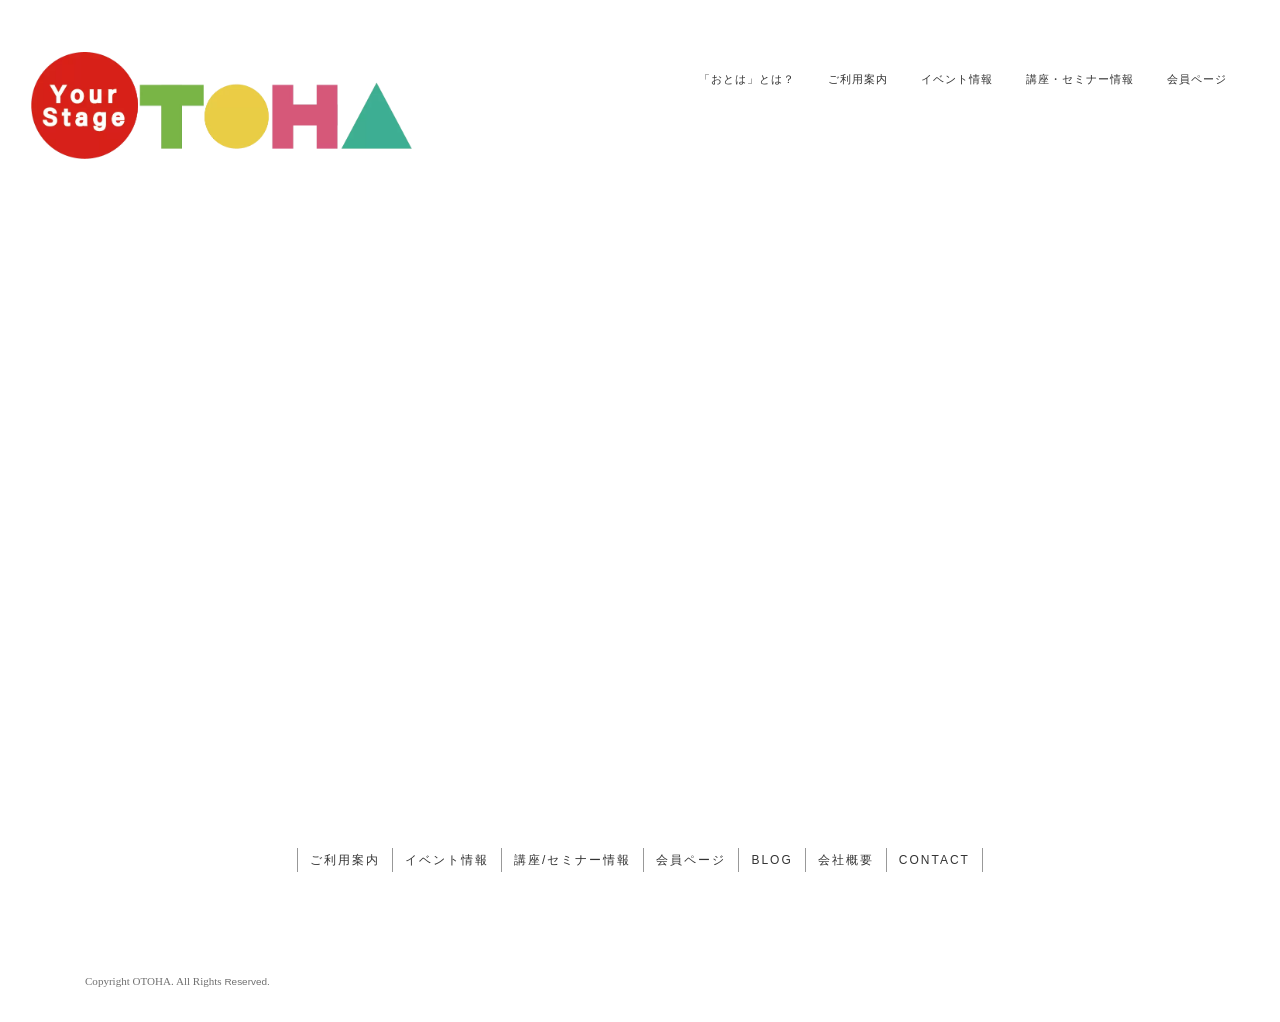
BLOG (771, 860)
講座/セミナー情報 (572, 860)
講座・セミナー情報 (1080, 79)
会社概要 (846, 860)
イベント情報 (957, 79)
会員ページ (1197, 79)
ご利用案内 (858, 79)
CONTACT (934, 860)
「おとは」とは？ (747, 79)
